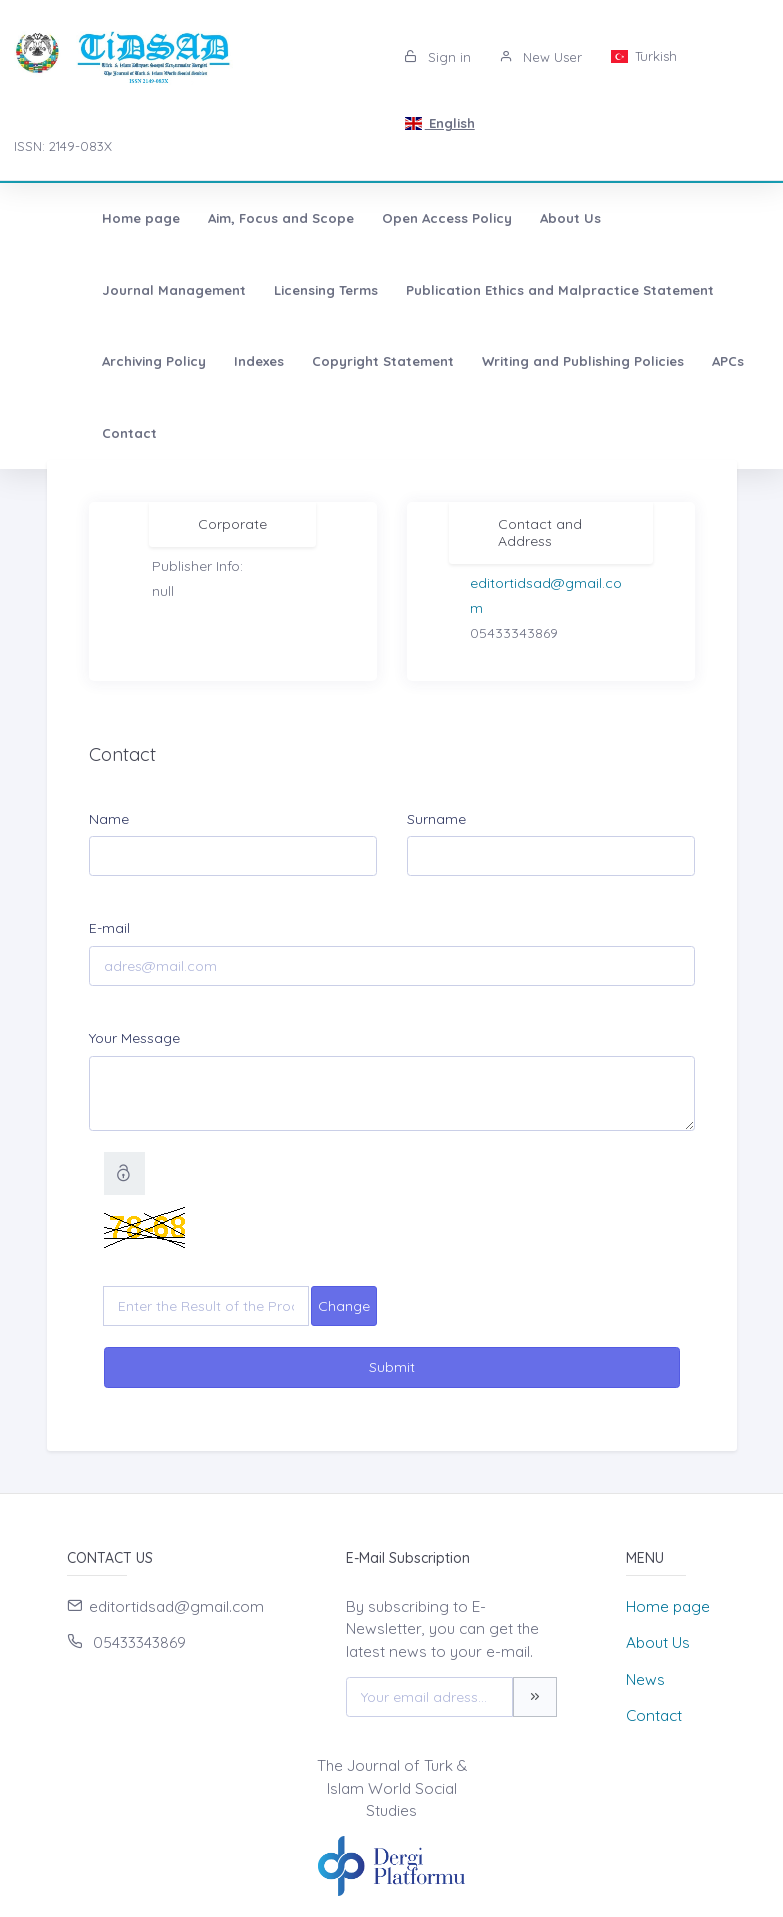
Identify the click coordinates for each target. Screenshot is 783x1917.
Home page (77, 218)
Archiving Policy (558, 290)
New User (540, 57)
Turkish (643, 56)
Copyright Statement (109, 361)
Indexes (663, 290)
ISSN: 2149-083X (63, 146)
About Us (506, 218)
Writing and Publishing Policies (309, 361)
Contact (525, 361)
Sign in (437, 57)
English (439, 123)
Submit (392, 1367)
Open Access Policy (383, 218)
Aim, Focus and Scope (217, 218)
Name (109, 819)
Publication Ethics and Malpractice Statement (324, 290)
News (645, 1679)
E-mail (109, 928)
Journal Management (637, 218)
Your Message (134, 1038)
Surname (436, 819)
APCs (454, 361)
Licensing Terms (90, 290)
